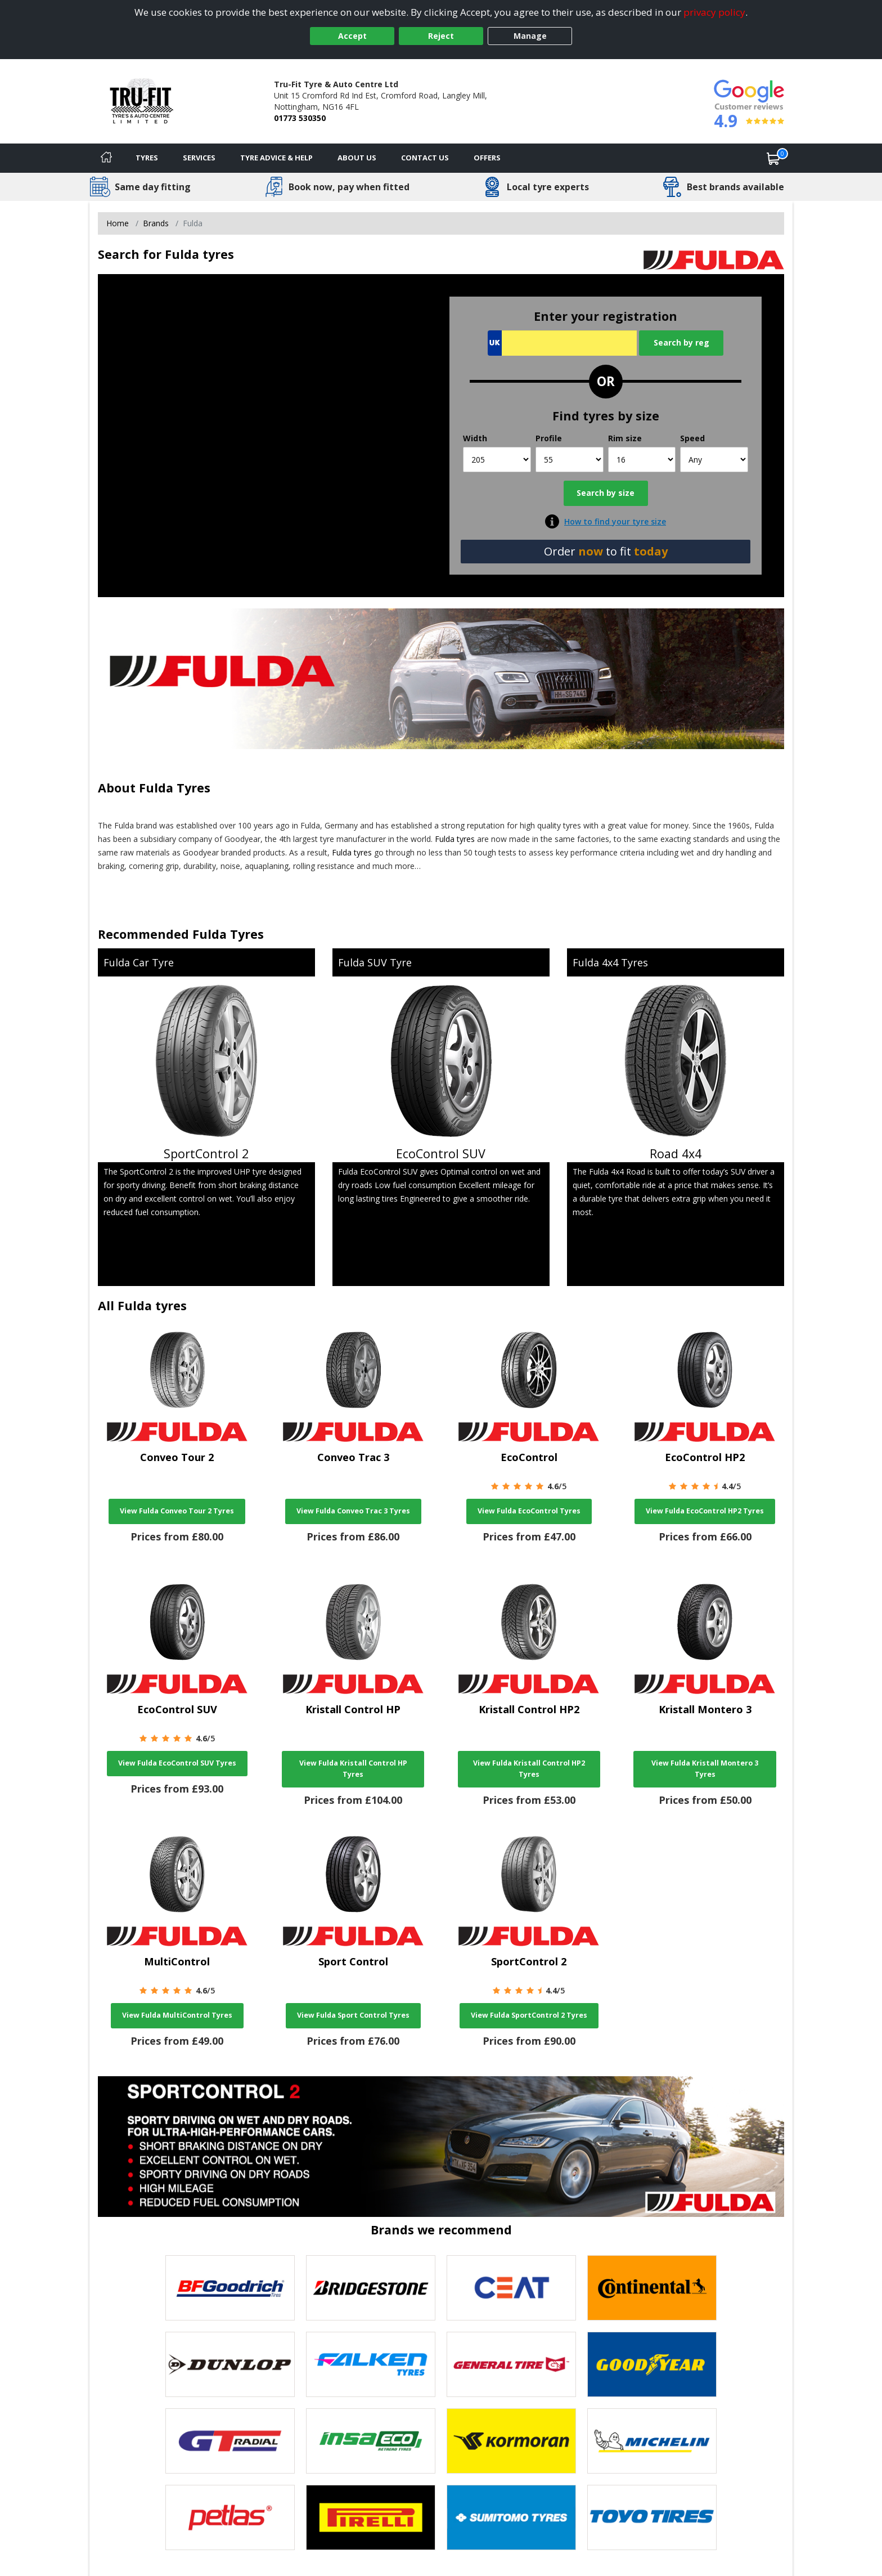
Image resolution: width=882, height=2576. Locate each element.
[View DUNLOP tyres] (230, 2364)
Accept (352, 35)
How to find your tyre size (615, 521)
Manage (530, 35)
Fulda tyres (455, 839)
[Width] (497, 459)
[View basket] (773, 158)
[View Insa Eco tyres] (370, 2441)
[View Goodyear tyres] (652, 2364)
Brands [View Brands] (156, 223)
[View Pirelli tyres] (370, 2517)
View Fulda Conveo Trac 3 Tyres (353, 1511)
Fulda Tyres (174, 787)
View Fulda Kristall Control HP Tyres (353, 1768)
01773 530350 (300, 118)
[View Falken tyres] (370, 2364)
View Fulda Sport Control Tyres (353, 2015)
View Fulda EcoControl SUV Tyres (177, 1763)
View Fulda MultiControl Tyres (177, 2015)
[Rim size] (642, 459)
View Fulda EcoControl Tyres (529, 1511)
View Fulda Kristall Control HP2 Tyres (529, 1768)
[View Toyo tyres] (652, 2517)
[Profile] (570, 459)
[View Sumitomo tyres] (511, 2517)
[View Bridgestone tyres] (370, 2287)
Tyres (147, 158)
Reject (441, 35)
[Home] (106, 158)
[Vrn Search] (562, 343)
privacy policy (714, 12)
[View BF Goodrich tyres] (230, 2287)
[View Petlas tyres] (230, 2517)
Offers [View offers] (487, 158)
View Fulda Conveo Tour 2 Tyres (177, 1511)
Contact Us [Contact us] (425, 158)
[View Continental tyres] (652, 2287)
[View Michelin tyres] (652, 2441)
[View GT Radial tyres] (230, 2441)
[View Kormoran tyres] (511, 2441)
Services (199, 158)
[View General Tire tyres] (511, 2364)
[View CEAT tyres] (511, 2287)
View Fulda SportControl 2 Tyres (529, 2015)
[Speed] (714, 459)
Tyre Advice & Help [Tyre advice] (276, 158)
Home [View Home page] (117, 223)
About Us (357, 158)
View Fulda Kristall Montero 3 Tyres (704, 1768)
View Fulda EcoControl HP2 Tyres (705, 1511)
